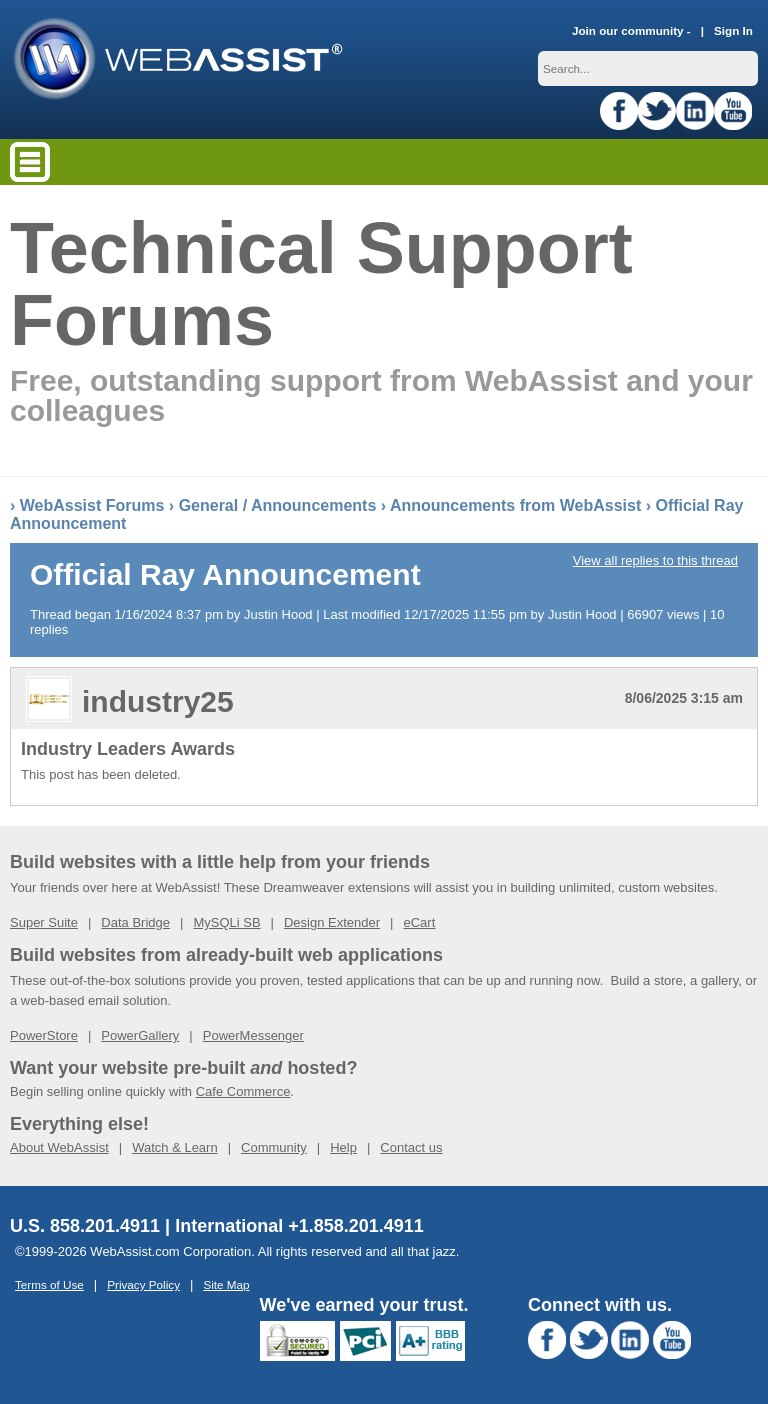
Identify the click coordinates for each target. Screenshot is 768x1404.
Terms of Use (49, 1284)
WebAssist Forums (92, 505)
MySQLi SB (226, 922)
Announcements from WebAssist (515, 505)
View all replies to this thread (655, 560)
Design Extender (332, 922)
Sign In (733, 30)
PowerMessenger (253, 1035)
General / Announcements (278, 505)
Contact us (411, 1147)
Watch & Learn (175, 1147)
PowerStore (44, 1035)
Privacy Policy (143, 1284)
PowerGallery (140, 1035)
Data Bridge (135, 922)
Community (274, 1147)
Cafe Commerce (243, 1091)
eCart (419, 922)
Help (343, 1147)
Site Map (226, 1284)
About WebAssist (59, 1147)
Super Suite (44, 922)
